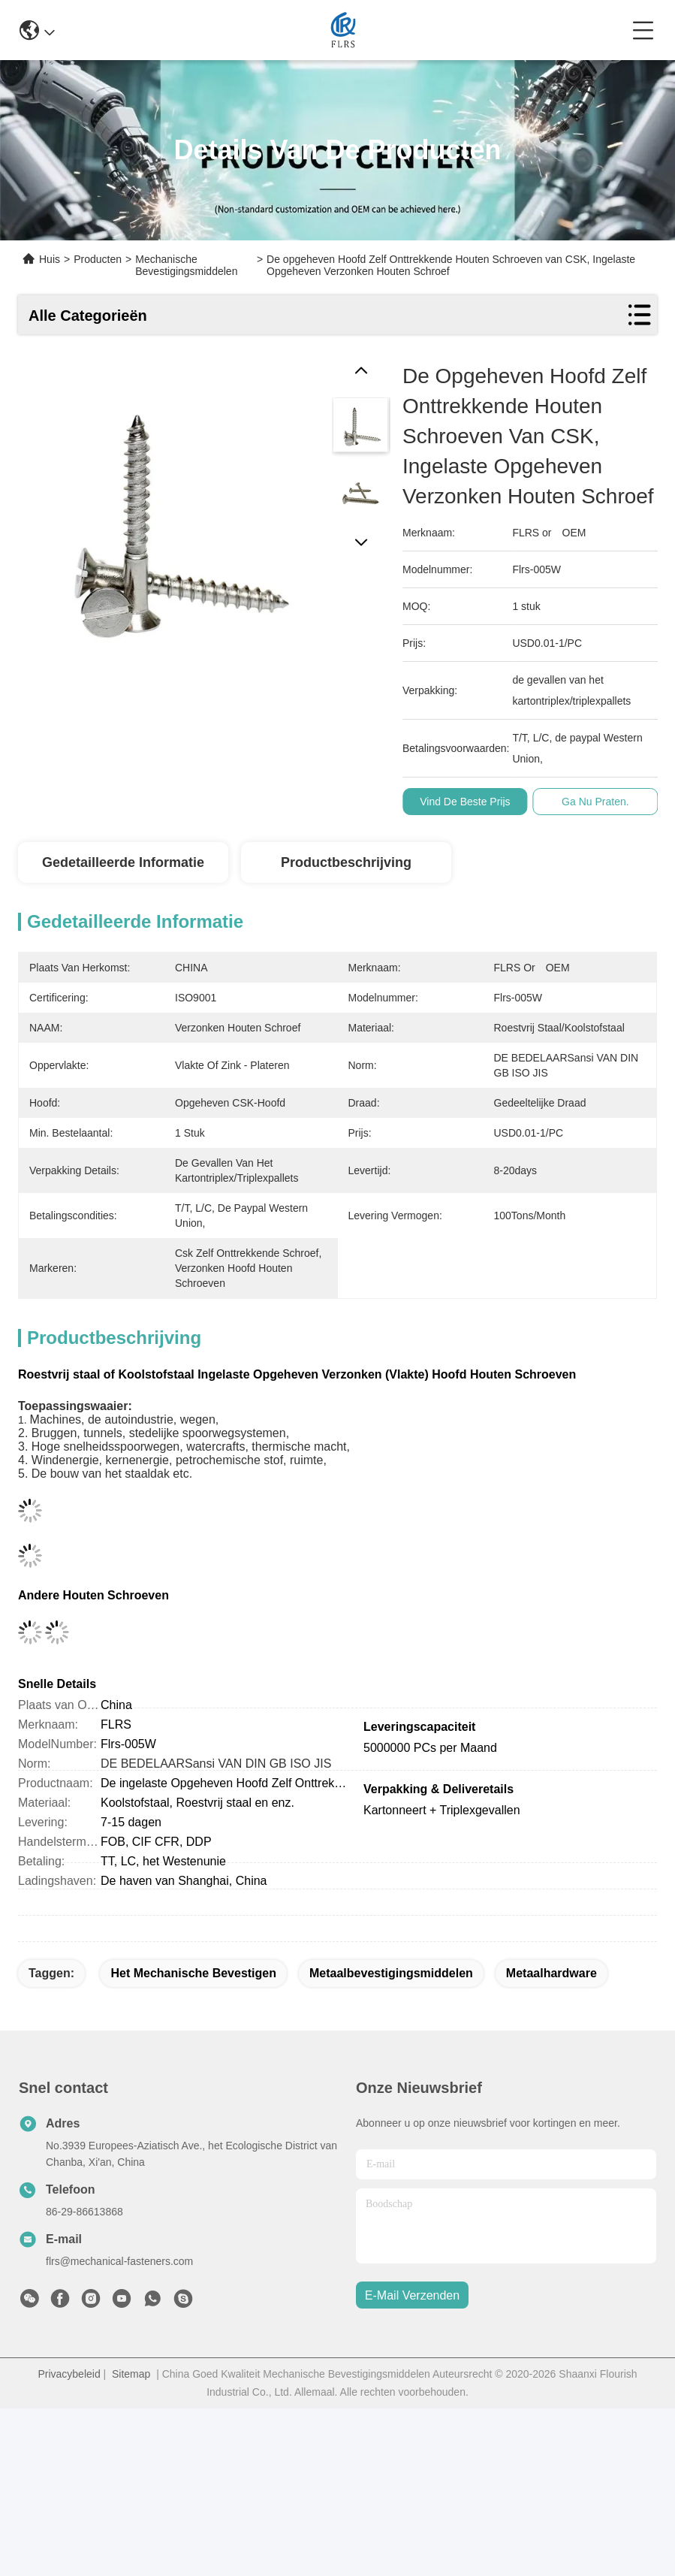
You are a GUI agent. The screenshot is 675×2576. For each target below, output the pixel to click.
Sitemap (131, 2374)
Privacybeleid (69, 2374)
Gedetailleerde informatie (123, 862)
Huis (49, 259)
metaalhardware (551, 1973)
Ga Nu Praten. (612, 802)
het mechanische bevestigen (193, 1973)
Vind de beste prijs (481, 801)
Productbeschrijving (346, 862)
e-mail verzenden (412, 2295)
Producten (98, 259)
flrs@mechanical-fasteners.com (119, 2261)
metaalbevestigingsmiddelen (391, 1973)
